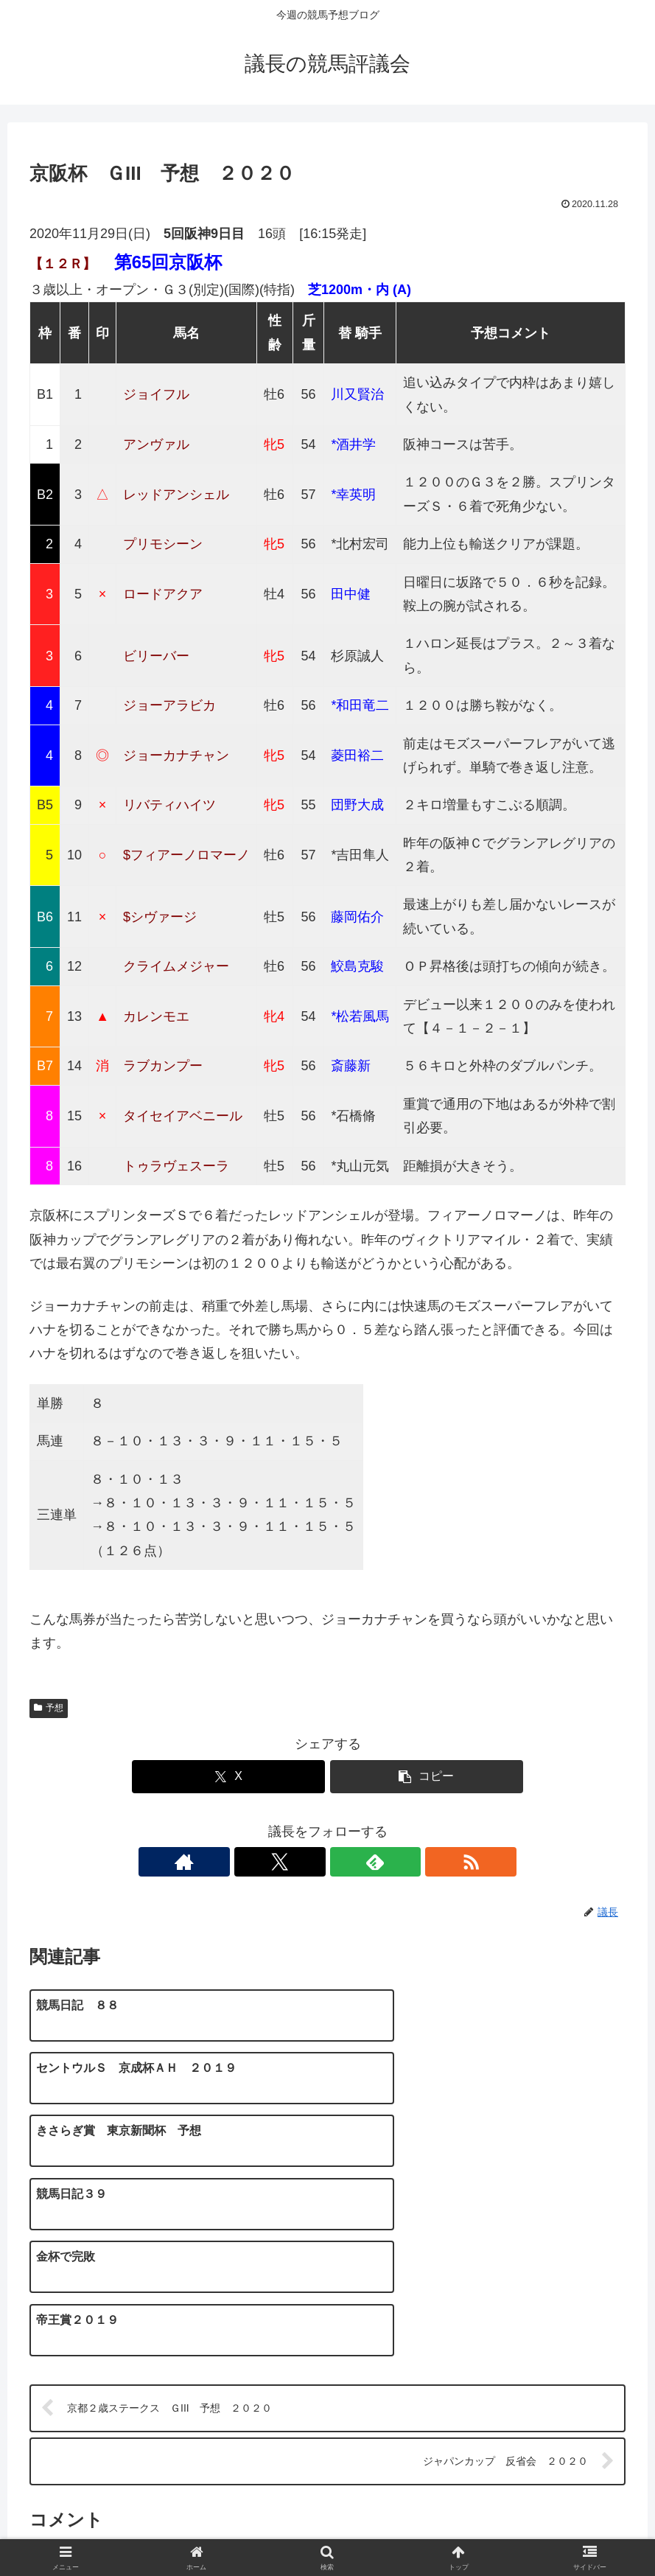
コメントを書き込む (328, 2385)
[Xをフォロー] (311, 1862)
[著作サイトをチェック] (277, 1862)
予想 (48, 1708)
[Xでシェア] (229, 1776)
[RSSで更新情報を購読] (378, 1862)
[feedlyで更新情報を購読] (345, 1862)
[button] (427, 1776)
